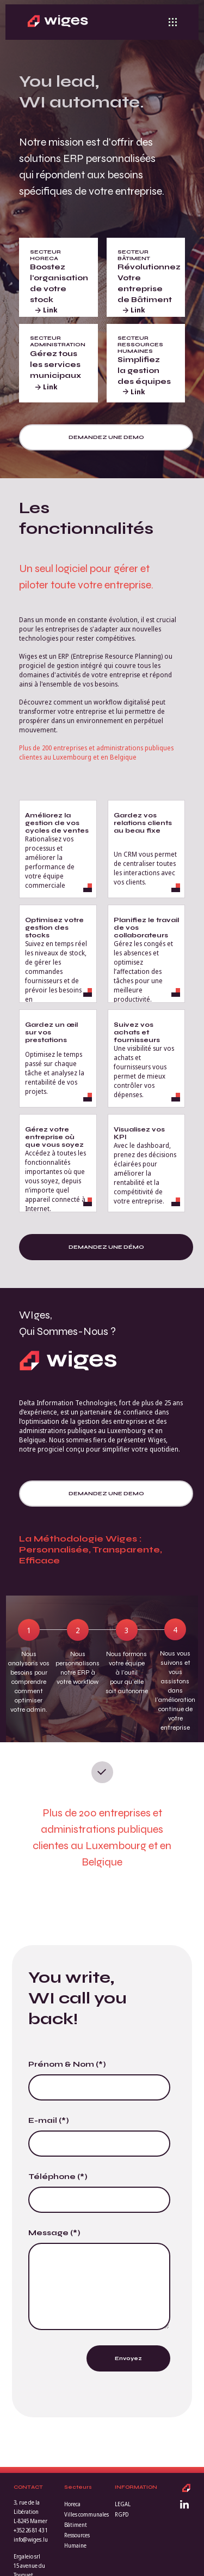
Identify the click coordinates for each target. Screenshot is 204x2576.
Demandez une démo (106, 1247)
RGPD (122, 2514)
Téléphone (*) (58, 2176)
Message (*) (54, 2232)
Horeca (72, 2504)
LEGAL (123, 2504)
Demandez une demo (106, 437)
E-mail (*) (48, 2120)
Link (46, 310)
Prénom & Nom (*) (67, 2064)
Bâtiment (75, 2525)
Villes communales (86, 2514)
